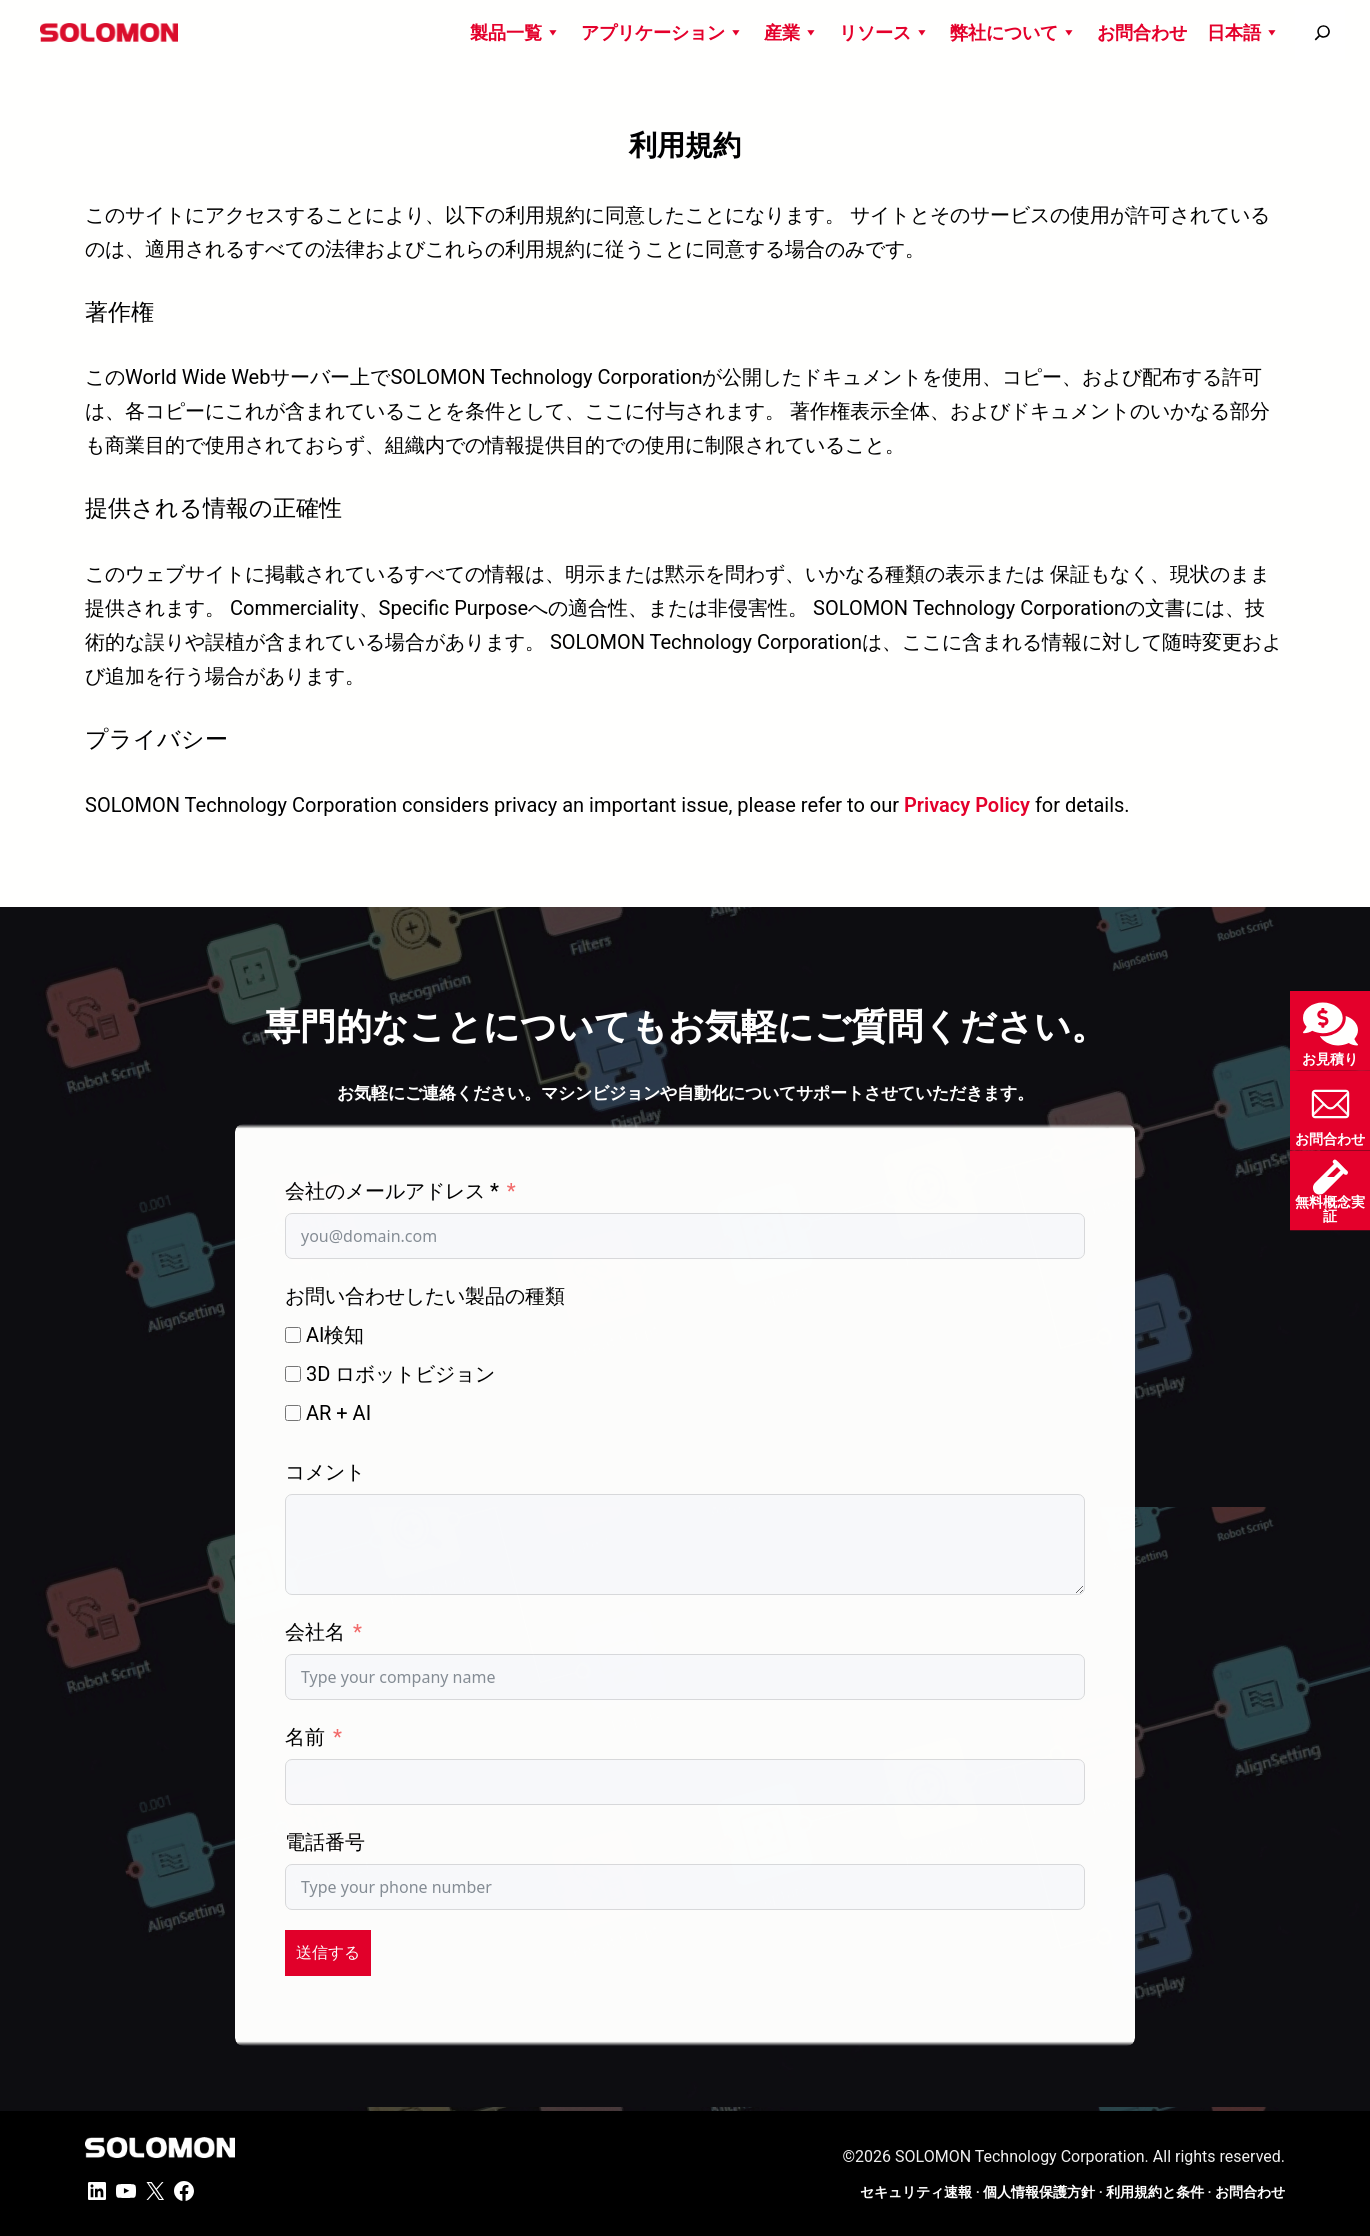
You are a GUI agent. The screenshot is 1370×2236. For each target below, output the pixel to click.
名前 (305, 1737)
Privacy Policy (967, 805)
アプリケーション (662, 32)
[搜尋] (1322, 32)
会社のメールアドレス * (392, 1191)
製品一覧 (515, 32)
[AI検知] (293, 1335)
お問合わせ (1142, 32)
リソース (884, 32)
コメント (325, 1472)
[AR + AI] (293, 1413)
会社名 (315, 1632)
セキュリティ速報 (916, 2192)
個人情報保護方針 (1039, 2192)
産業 (791, 32)
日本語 (1243, 32)
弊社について (1013, 32)
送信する (328, 1952)
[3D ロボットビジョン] (293, 1374)
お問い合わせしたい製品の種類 (425, 1296)
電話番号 (325, 1842)
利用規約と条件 (1155, 2192)
